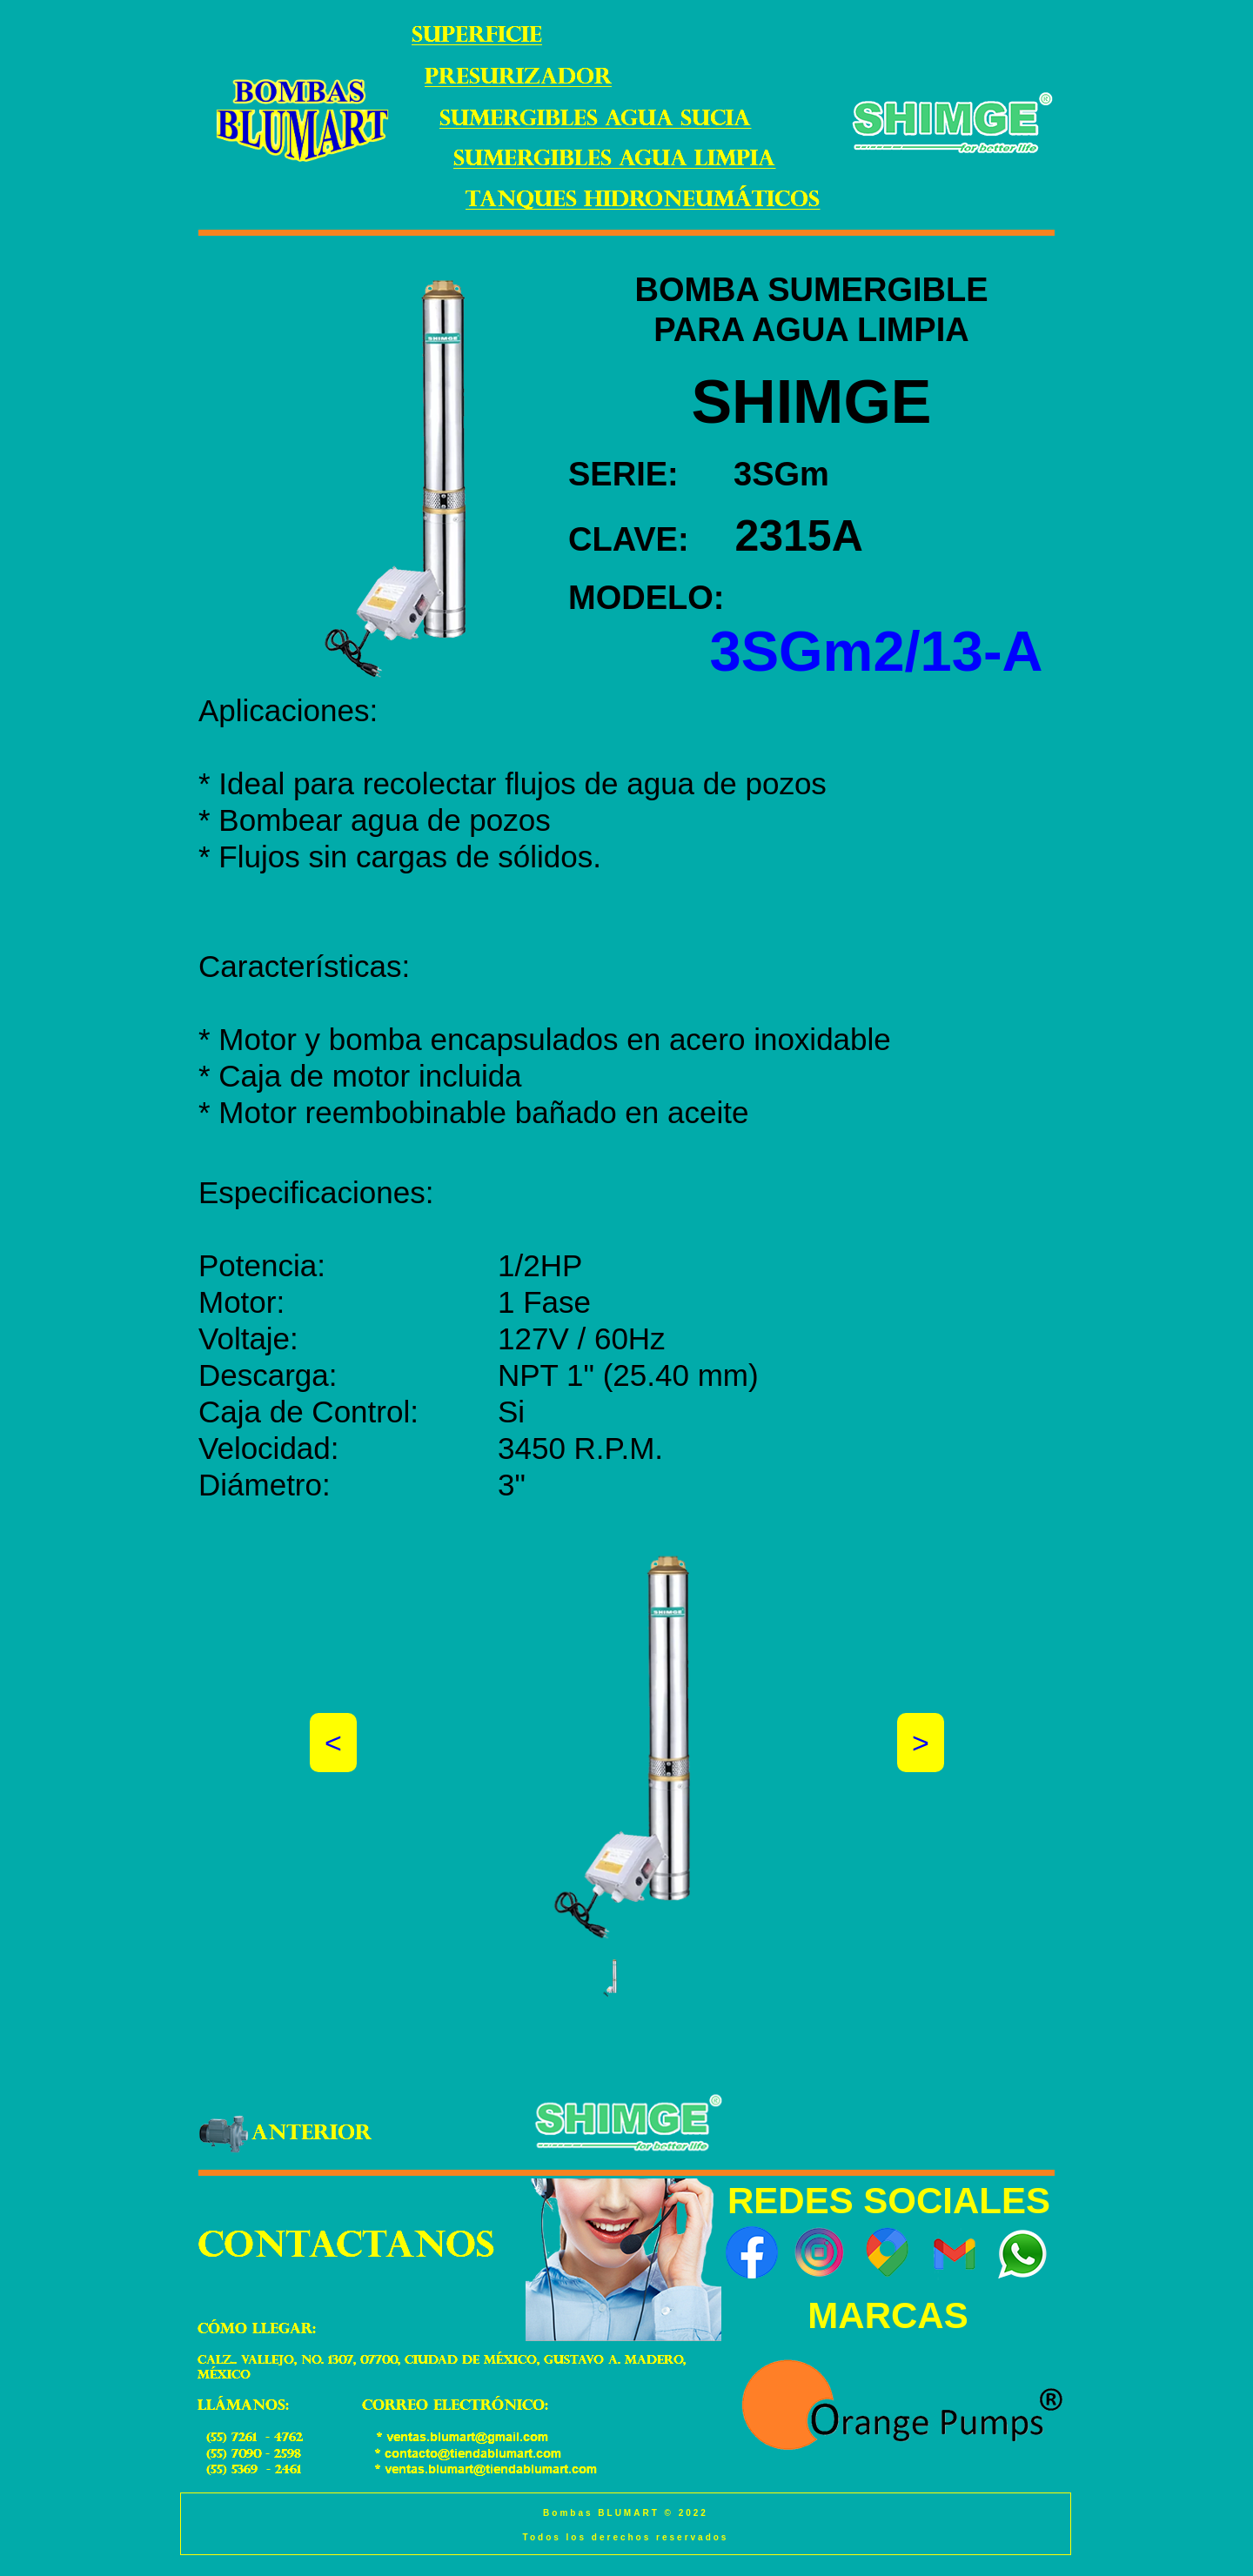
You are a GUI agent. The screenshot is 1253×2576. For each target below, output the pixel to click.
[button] (611, 1977)
